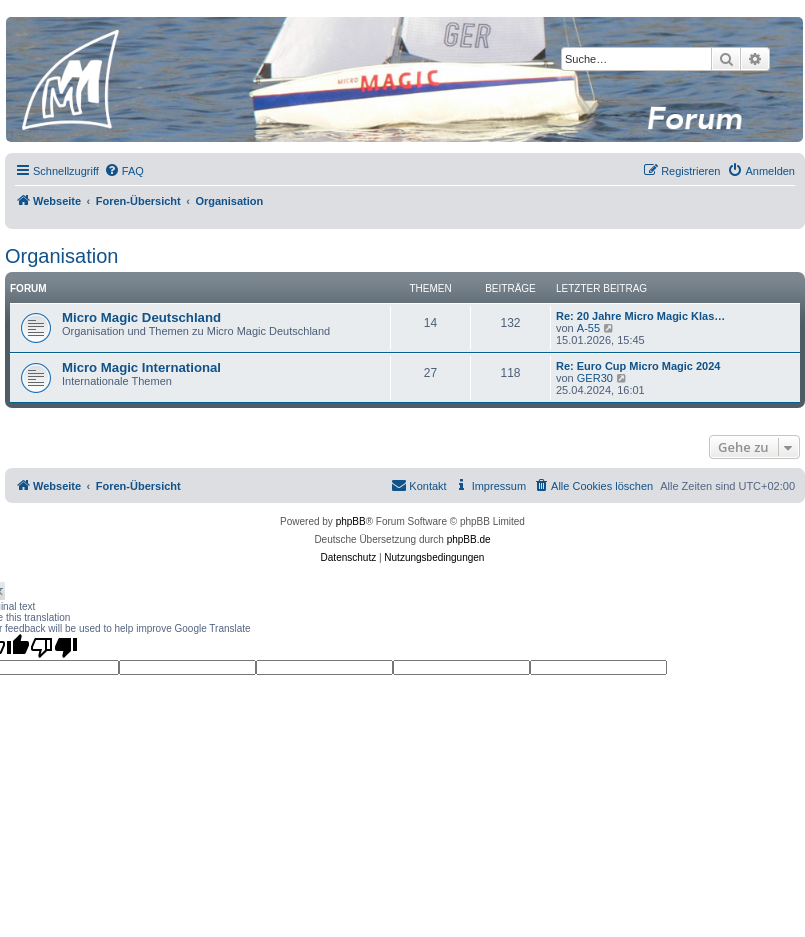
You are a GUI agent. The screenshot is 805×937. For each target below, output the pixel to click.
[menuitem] (124, 171)
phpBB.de (469, 539)
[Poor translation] (54, 647)
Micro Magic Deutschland (141, 317)
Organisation (61, 256)
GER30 (595, 378)
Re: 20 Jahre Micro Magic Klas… (640, 316)
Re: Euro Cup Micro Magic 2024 (638, 366)
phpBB (351, 521)
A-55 (588, 328)
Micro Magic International (141, 367)
